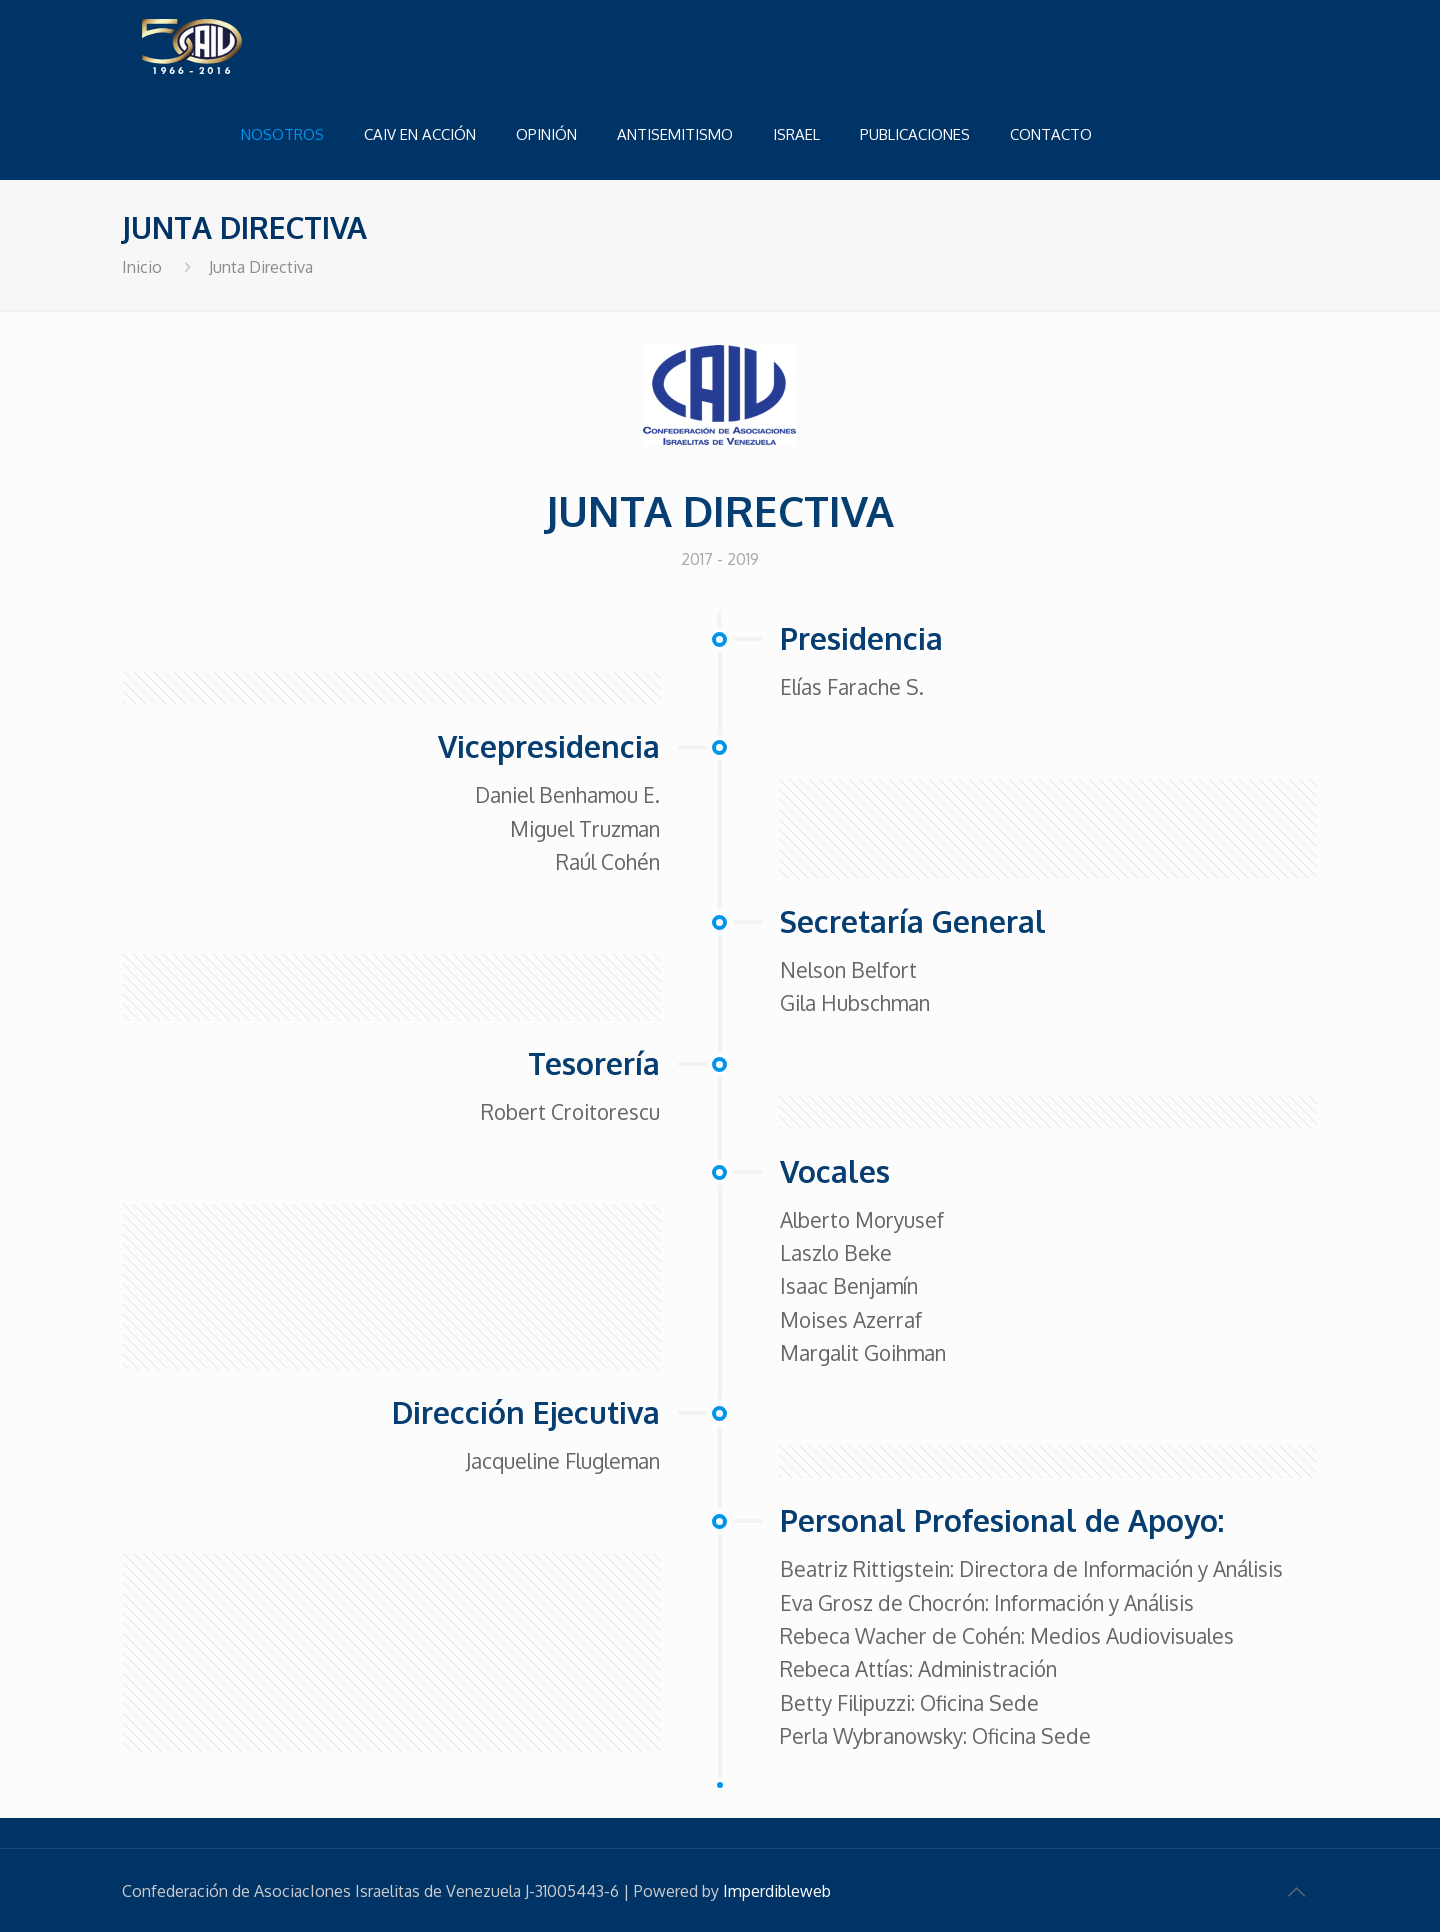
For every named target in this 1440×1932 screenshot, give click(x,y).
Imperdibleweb (777, 1891)
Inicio (142, 267)
